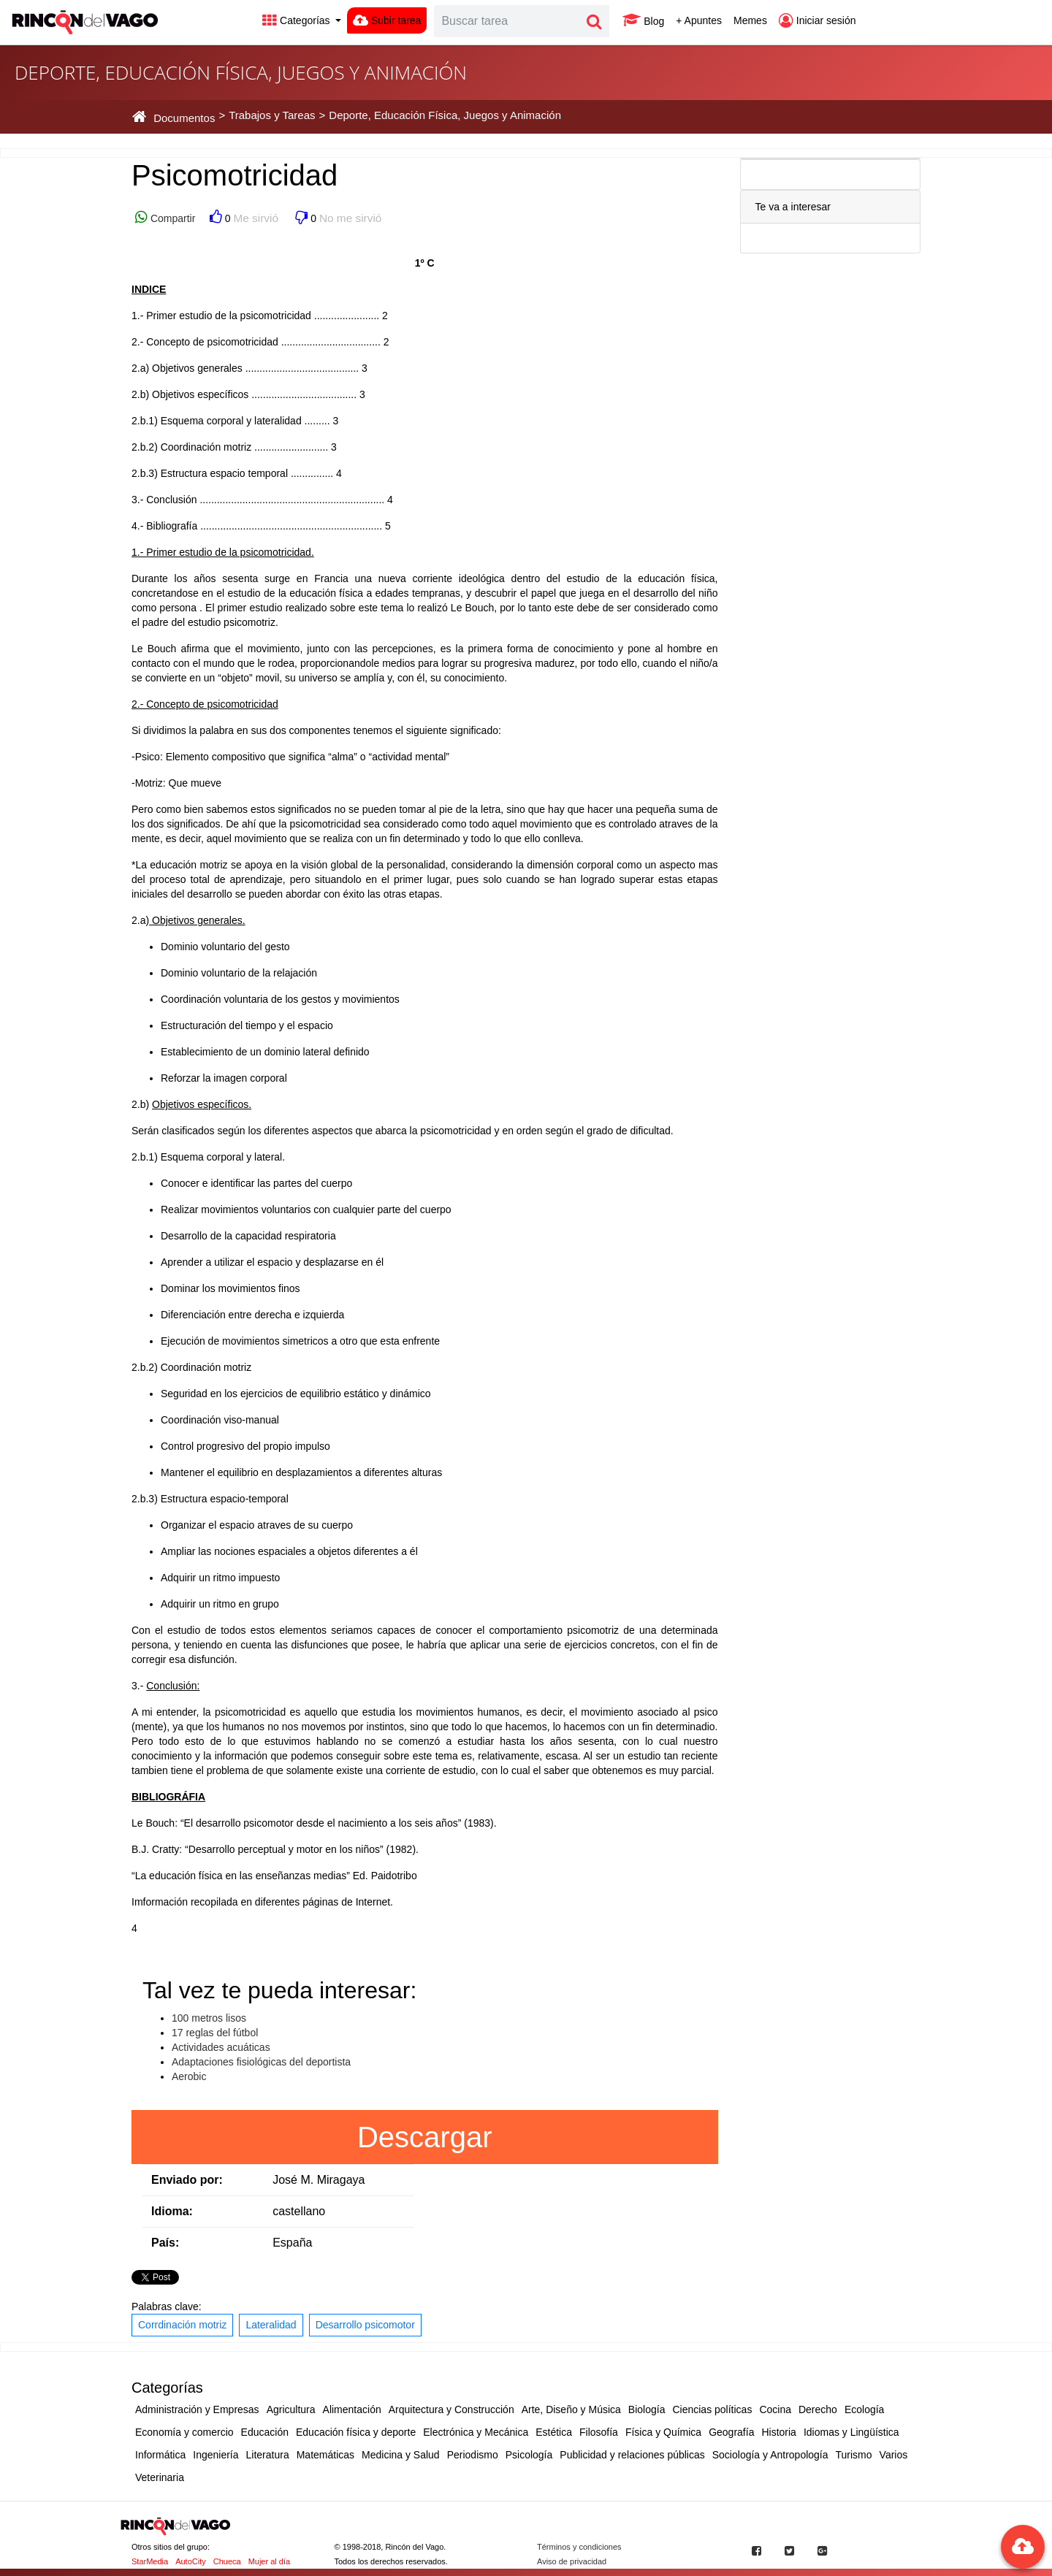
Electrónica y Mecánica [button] (475, 2432)
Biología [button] (647, 2409)
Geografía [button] (731, 2432)
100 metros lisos (209, 2018)
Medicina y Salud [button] (401, 2455)
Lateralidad (270, 2325)
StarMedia (150, 2561)
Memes (750, 20)
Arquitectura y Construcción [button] (451, 2409)
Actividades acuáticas (221, 2047)
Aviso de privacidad (571, 2561)
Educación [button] (265, 2432)
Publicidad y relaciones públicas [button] (632, 2455)
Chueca (227, 2561)
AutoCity (190, 2561)
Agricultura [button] (291, 2409)
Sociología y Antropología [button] (770, 2455)
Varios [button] (894, 2455)
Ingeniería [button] (215, 2455)
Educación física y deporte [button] (356, 2432)
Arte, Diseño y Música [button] (571, 2409)
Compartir (171, 218)
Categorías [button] (297, 20)
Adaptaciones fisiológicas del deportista (261, 2062)
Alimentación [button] (352, 2409)
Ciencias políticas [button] (712, 2409)
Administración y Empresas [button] (197, 2409)
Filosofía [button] (598, 2432)
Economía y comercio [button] (184, 2432)
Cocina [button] (775, 2409)
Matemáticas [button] (325, 2455)
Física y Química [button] (663, 2432)
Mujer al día (269, 2561)
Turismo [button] (854, 2455)
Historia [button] (778, 2432)
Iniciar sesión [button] (817, 20)
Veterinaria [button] (159, 2477)
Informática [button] (160, 2455)
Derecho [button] (817, 2409)
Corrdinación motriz (182, 2325)
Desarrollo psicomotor (365, 2325)
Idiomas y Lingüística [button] (851, 2432)
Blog (643, 20)
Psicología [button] (529, 2455)
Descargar (424, 2137)
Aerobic (189, 2076)
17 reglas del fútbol (215, 2032)
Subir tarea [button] (387, 20)
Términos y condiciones (579, 2546)
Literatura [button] (267, 2455)
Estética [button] (553, 2432)
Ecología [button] (864, 2409)
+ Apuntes (699, 20)
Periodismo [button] (472, 2455)
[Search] (507, 21)
